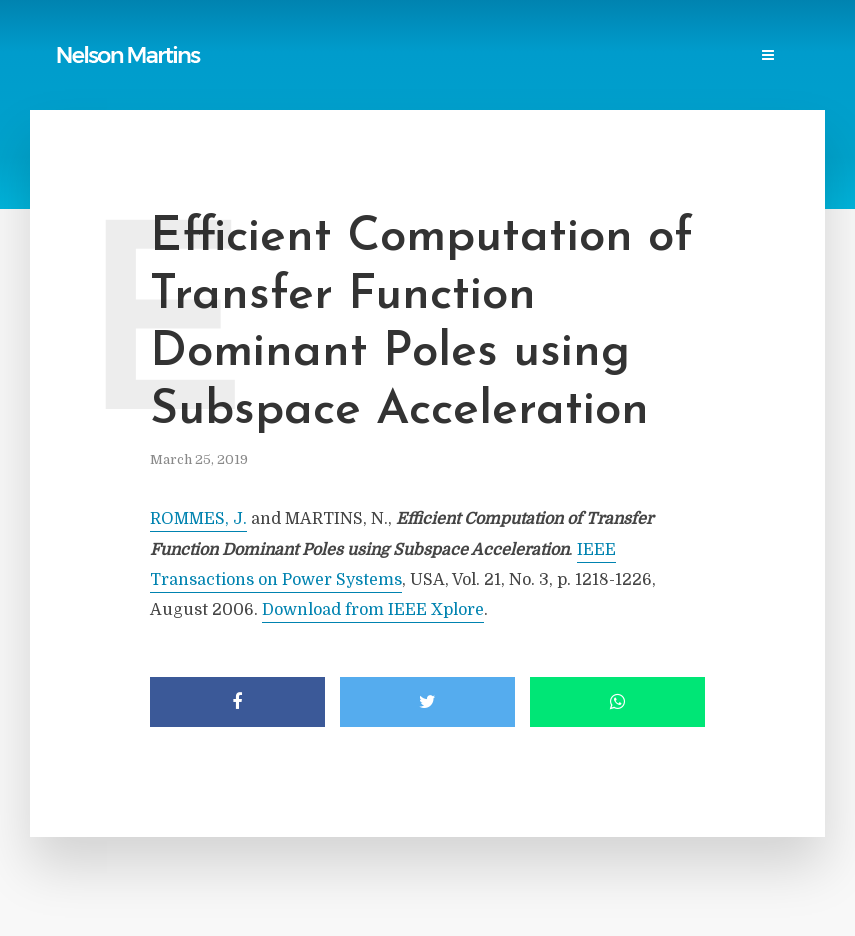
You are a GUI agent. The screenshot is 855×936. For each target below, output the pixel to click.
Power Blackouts (436, 36)
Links (335, 36)
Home (84, 36)
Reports (265, 36)
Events (89, 76)
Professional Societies (596, 36)
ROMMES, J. (198, 519)
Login (243, 76)
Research (728, 36)
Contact (168, 76)
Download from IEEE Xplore (373, 610)
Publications (171, 36)
